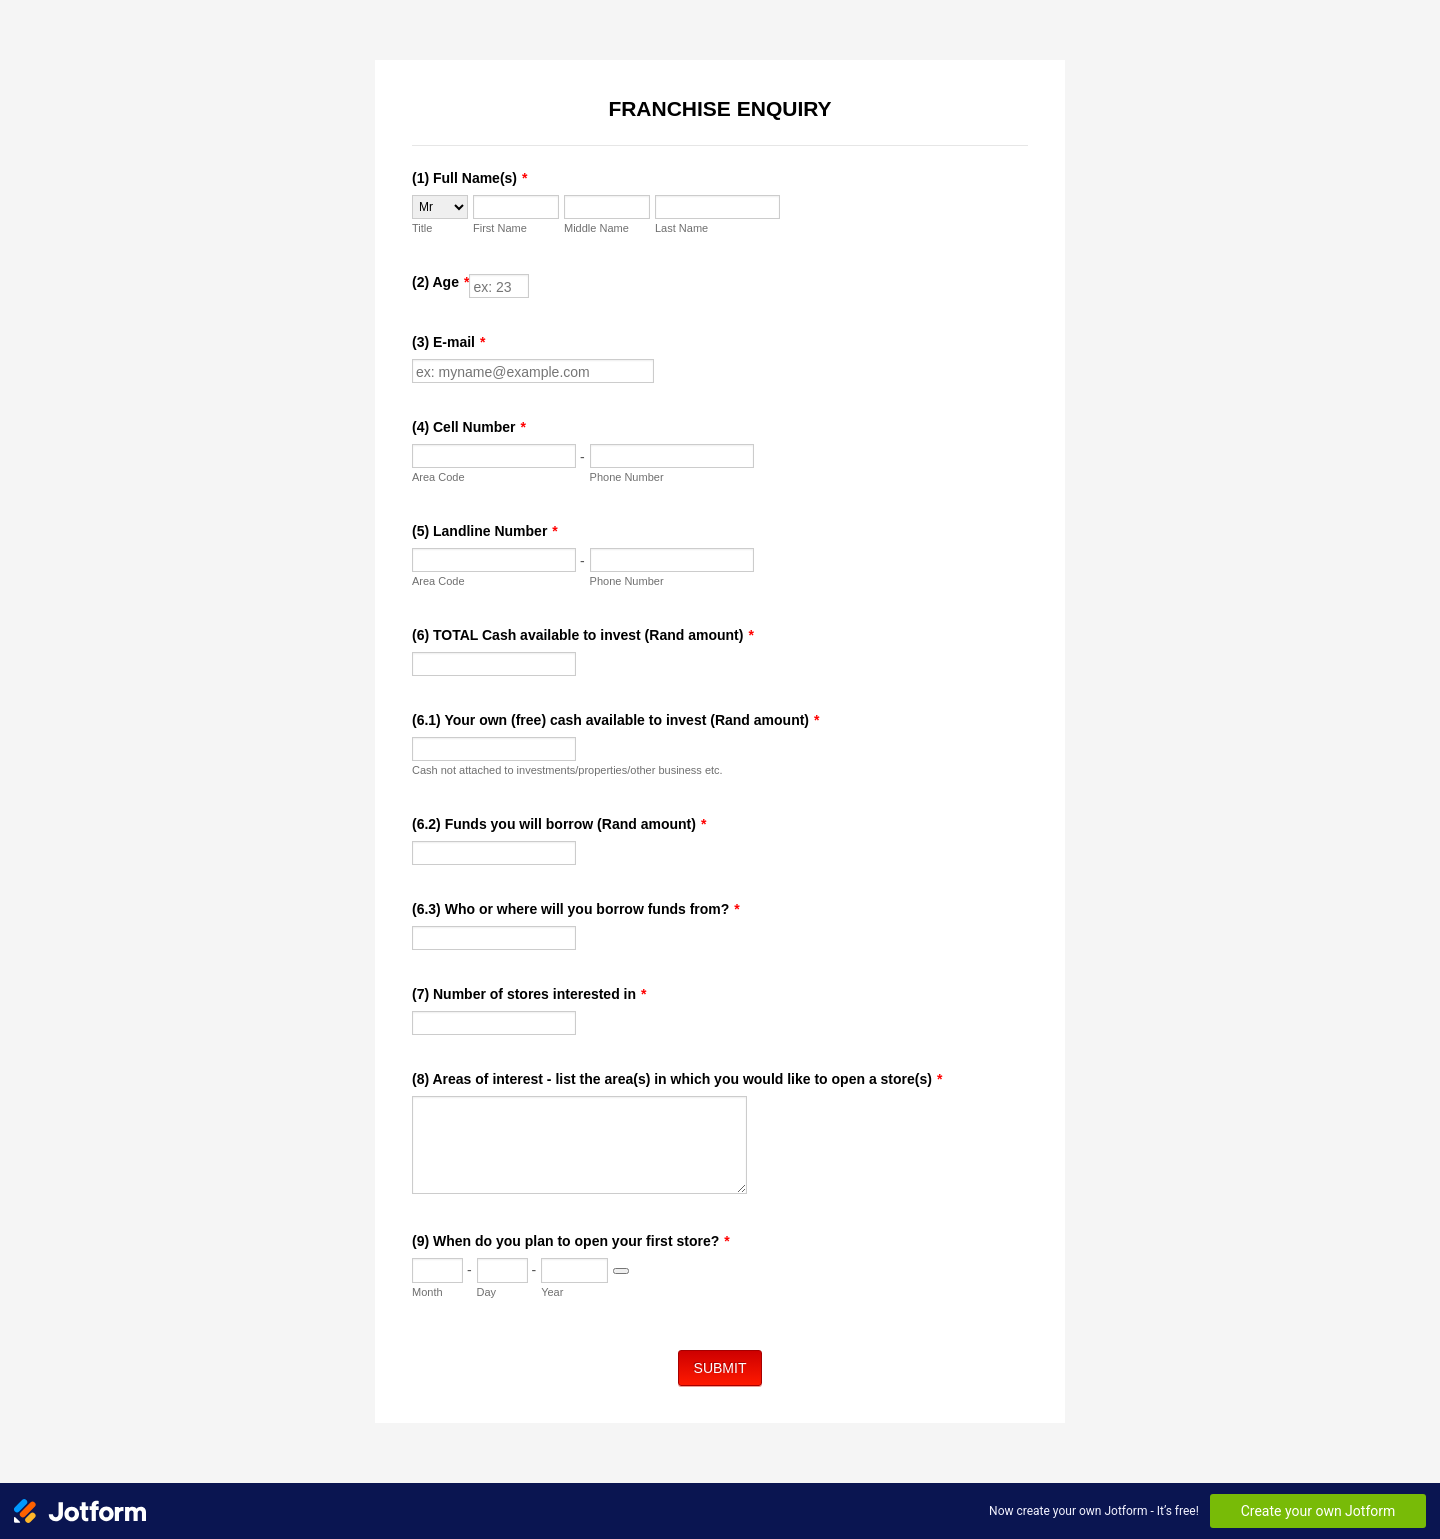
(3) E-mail (448, 342)
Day (487, 1292)
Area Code (438, 477)
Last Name (681, 228)
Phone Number (627, 477)
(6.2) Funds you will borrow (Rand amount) (559, 824)
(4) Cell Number (469, 427)
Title (422, 228)
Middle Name (596, 228)
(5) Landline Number (485, 531)
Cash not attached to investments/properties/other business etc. (567, 770)
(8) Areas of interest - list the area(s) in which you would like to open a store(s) (677, 1079)
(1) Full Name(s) (469, 178)
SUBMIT (720, 1368)
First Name (500, 228)
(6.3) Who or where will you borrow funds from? (576, 909)
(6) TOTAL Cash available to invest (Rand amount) (583, 635)
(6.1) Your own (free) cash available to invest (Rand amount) (615, 720)
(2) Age (440, 282)
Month (427, 1292)
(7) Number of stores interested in (529, 994)
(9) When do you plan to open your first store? (571, 1241)
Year (552, 1292)
